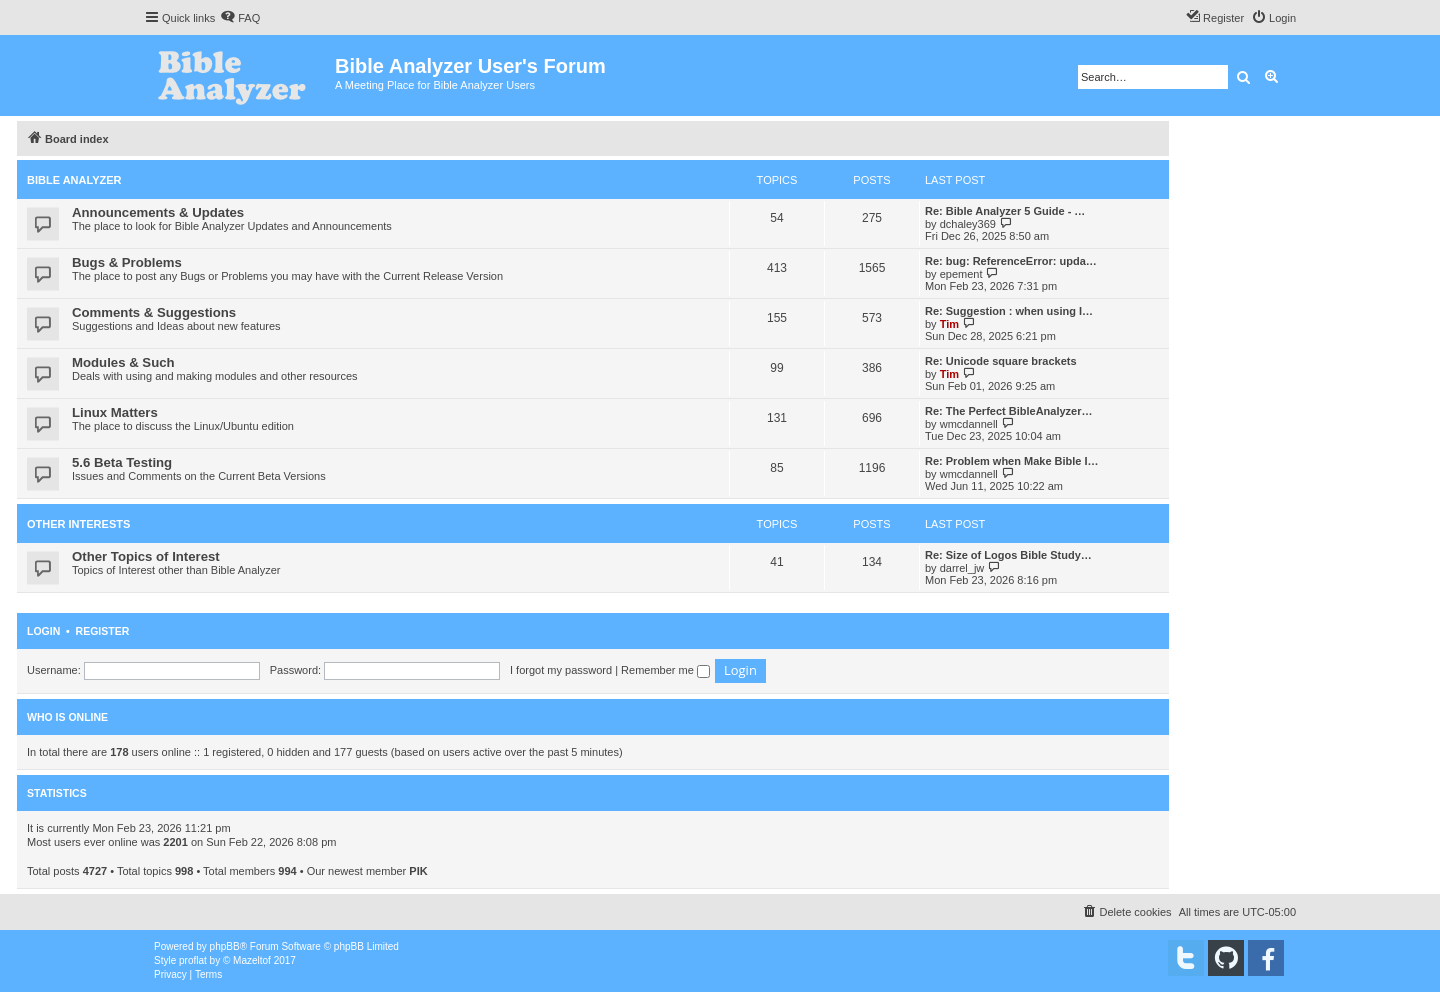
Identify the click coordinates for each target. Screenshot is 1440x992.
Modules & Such (123, 362)
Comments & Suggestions (154, 312)
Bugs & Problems (127, 262)
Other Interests (78, 524)
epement (961, 274)
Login (43, 631)
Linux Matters (115, 412)
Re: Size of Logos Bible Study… (1008, 555)
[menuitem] (240, 18)
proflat (193, 960)
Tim (949, 324)
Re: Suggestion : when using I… (1009, 311)
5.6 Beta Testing (122, 462)
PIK (418, 871)
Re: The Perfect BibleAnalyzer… (1009, 411)
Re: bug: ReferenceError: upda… (1011, 261)
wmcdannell (969, 424)
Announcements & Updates (158, 212)
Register (103, 631)
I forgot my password (561, 670)
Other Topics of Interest (146, 556)
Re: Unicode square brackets (1001, 361)
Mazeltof (252, 960)
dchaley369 (968, 224)
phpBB (225, 946)
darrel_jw (962, 568)
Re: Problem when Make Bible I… (1012, 461)
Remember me (665, 670)
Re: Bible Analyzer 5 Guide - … (1005, 211)
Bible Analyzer (74, 180)
